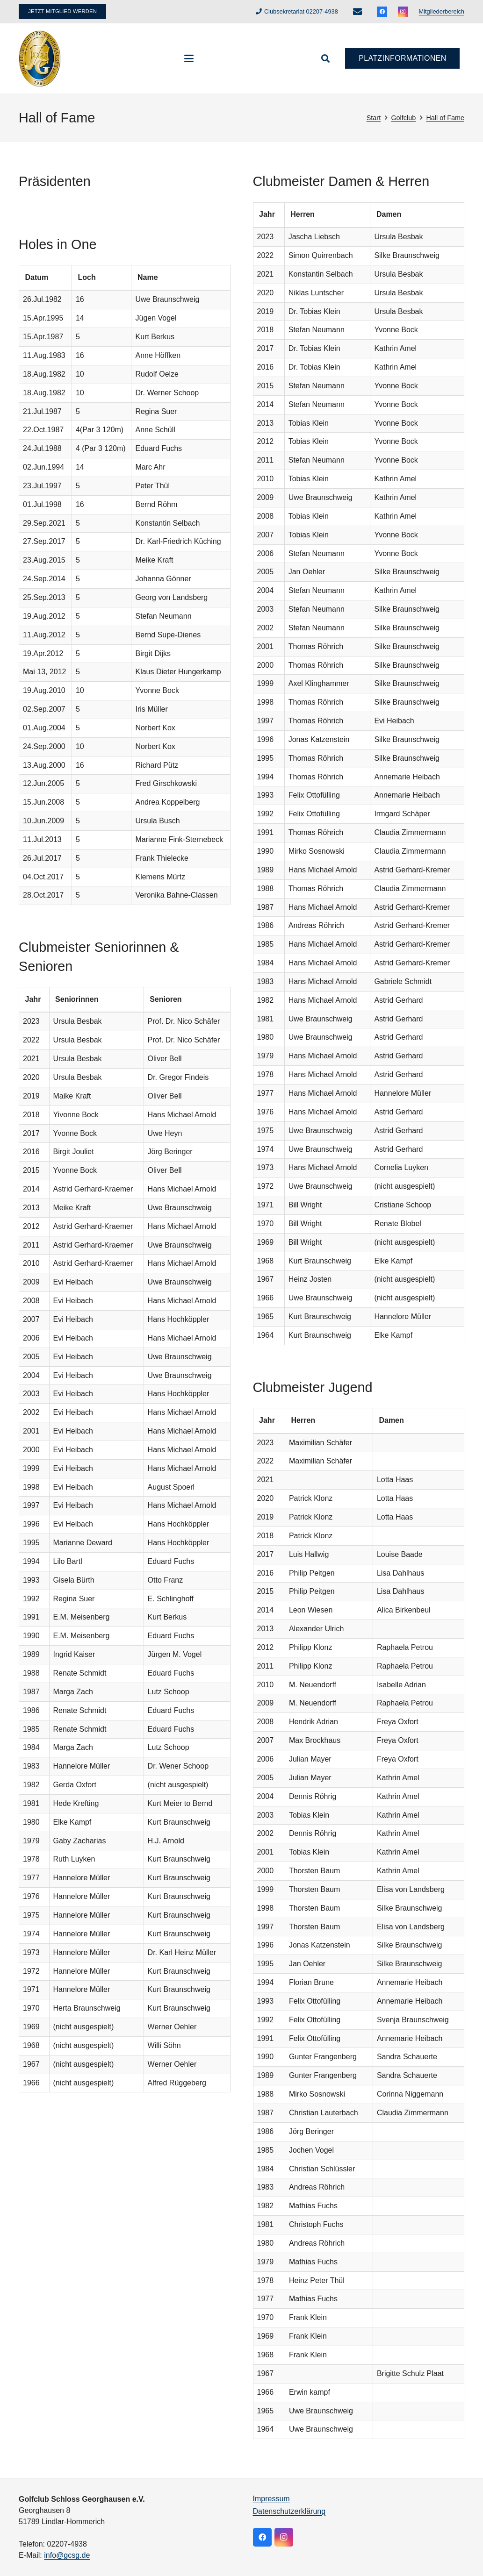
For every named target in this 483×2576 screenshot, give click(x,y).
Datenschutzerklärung (289, 2511)
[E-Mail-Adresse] (357, 12)
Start (374, 117)
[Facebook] (382, 12)
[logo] (40, 58)
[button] (189, 58)
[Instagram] (403, 12)
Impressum (271, 2499)
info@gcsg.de (67, 2555)
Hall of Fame (445, 117)
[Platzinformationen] (402, 58)
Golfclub (403, 117)
